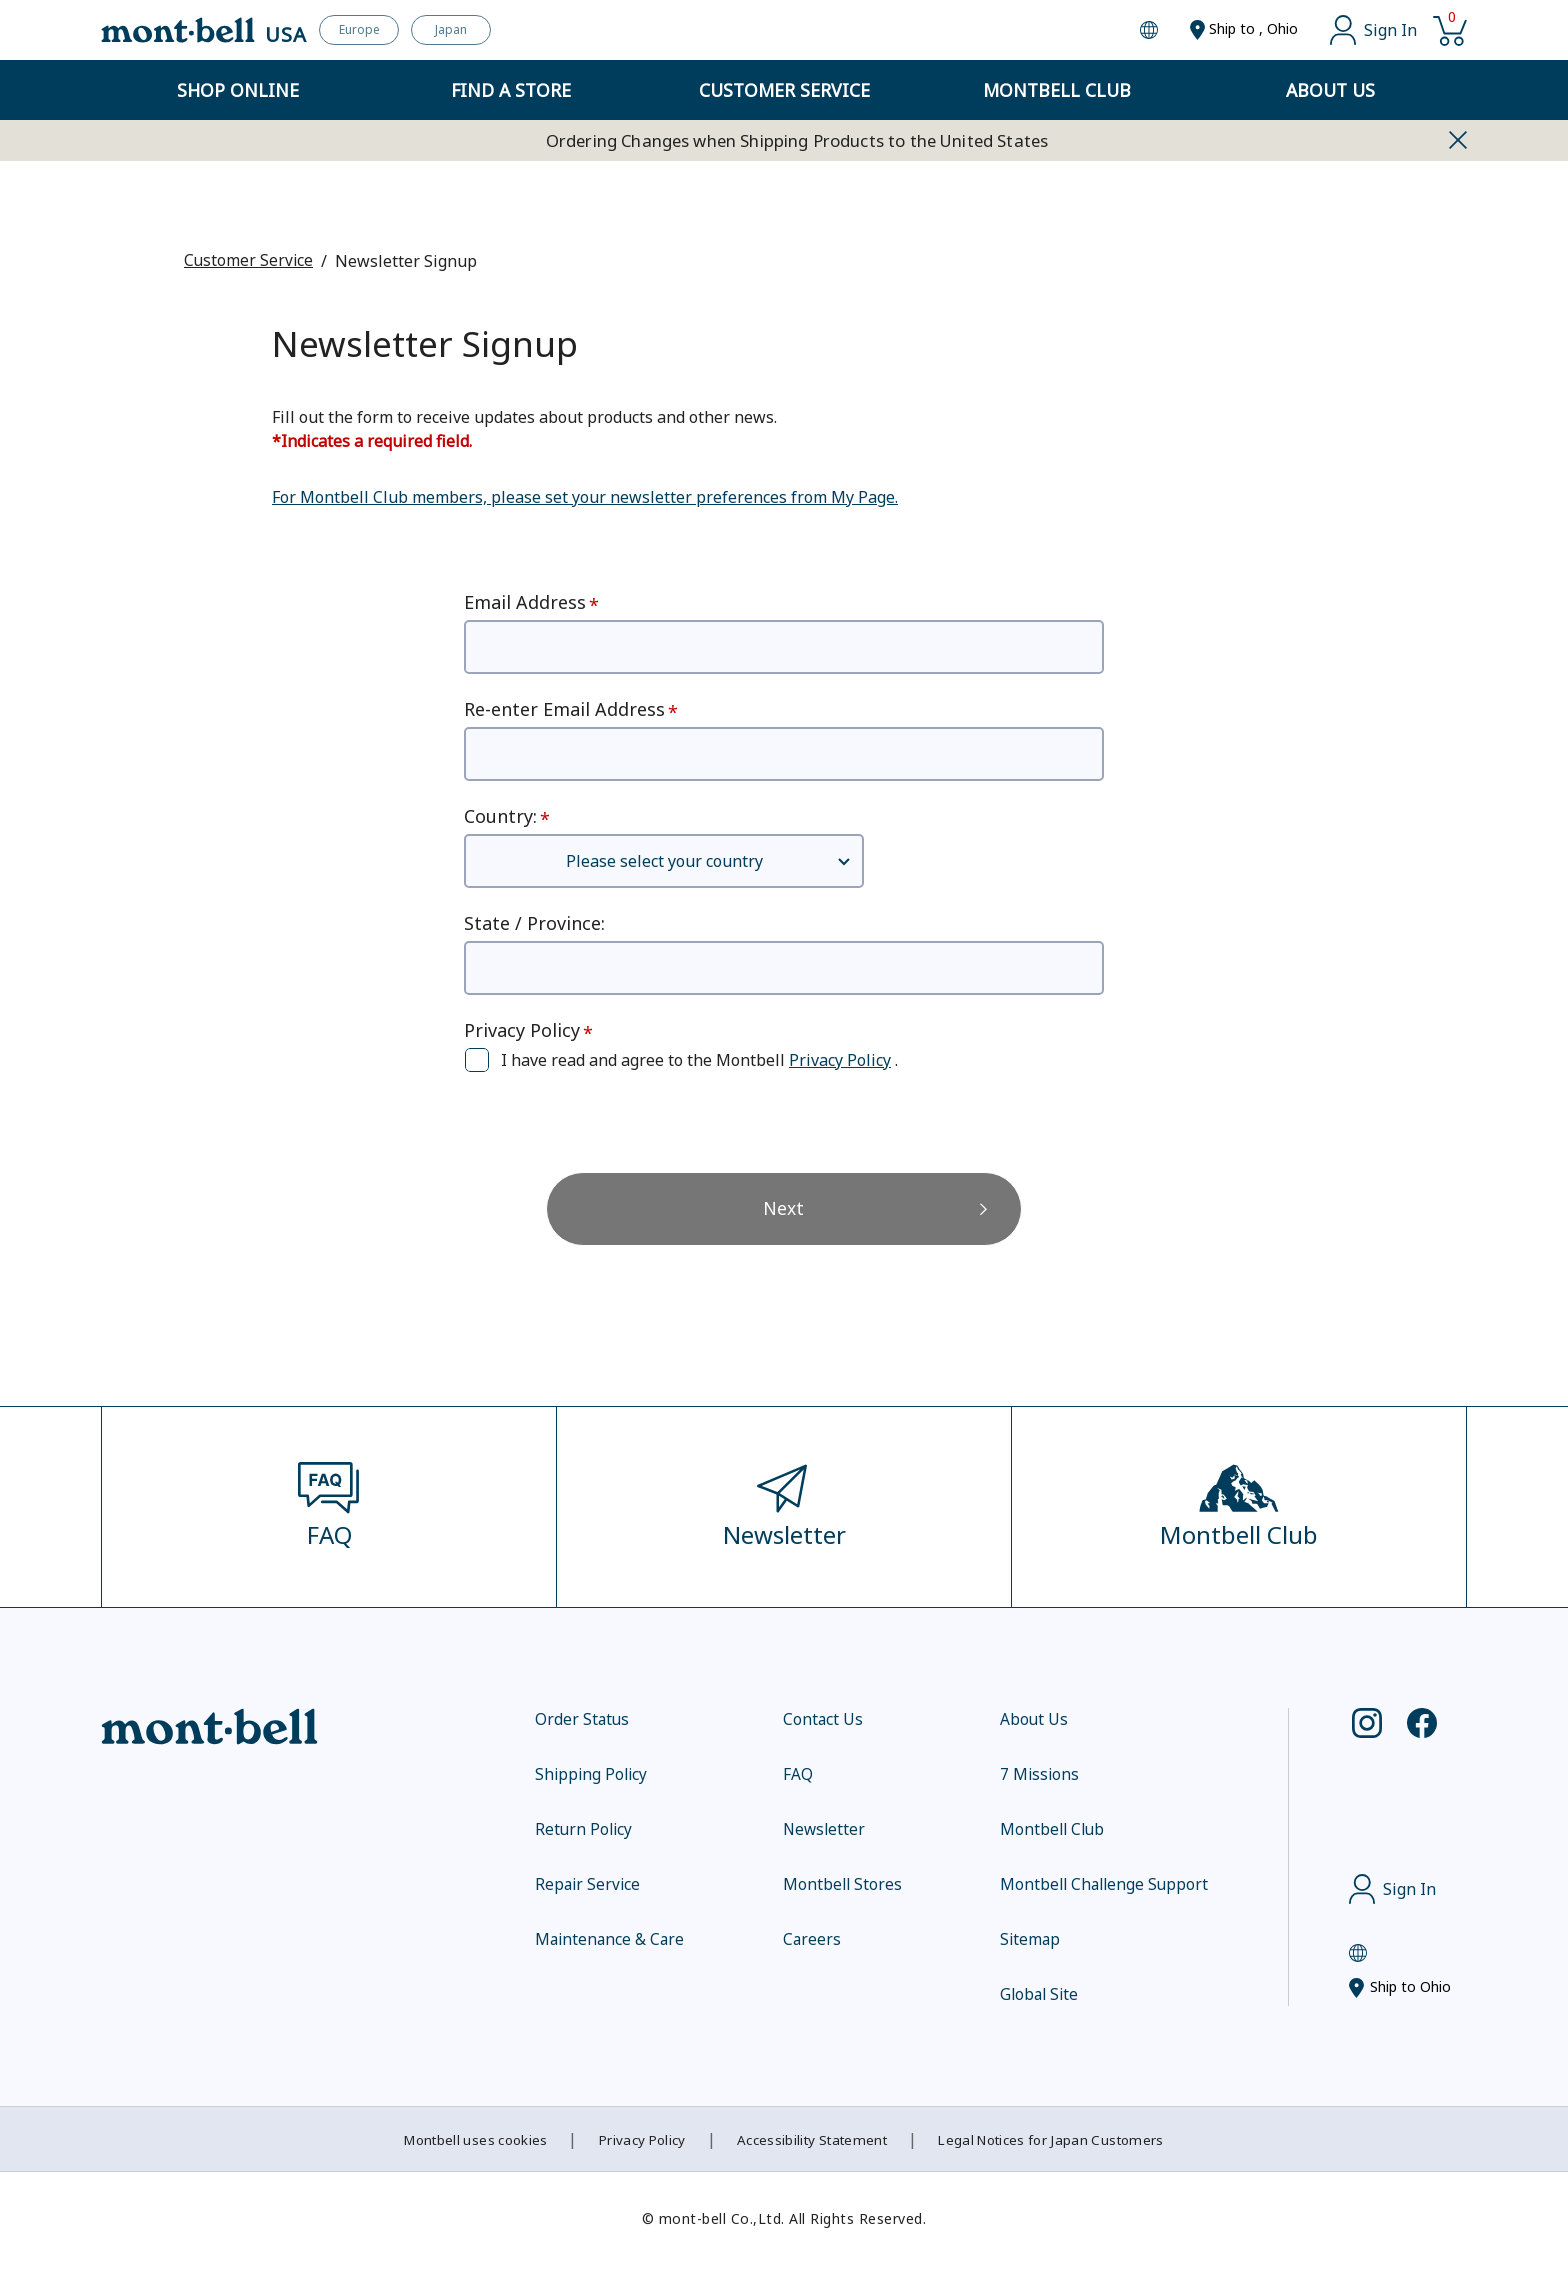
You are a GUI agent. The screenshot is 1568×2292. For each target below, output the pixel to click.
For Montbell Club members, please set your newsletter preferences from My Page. (585, 496)
